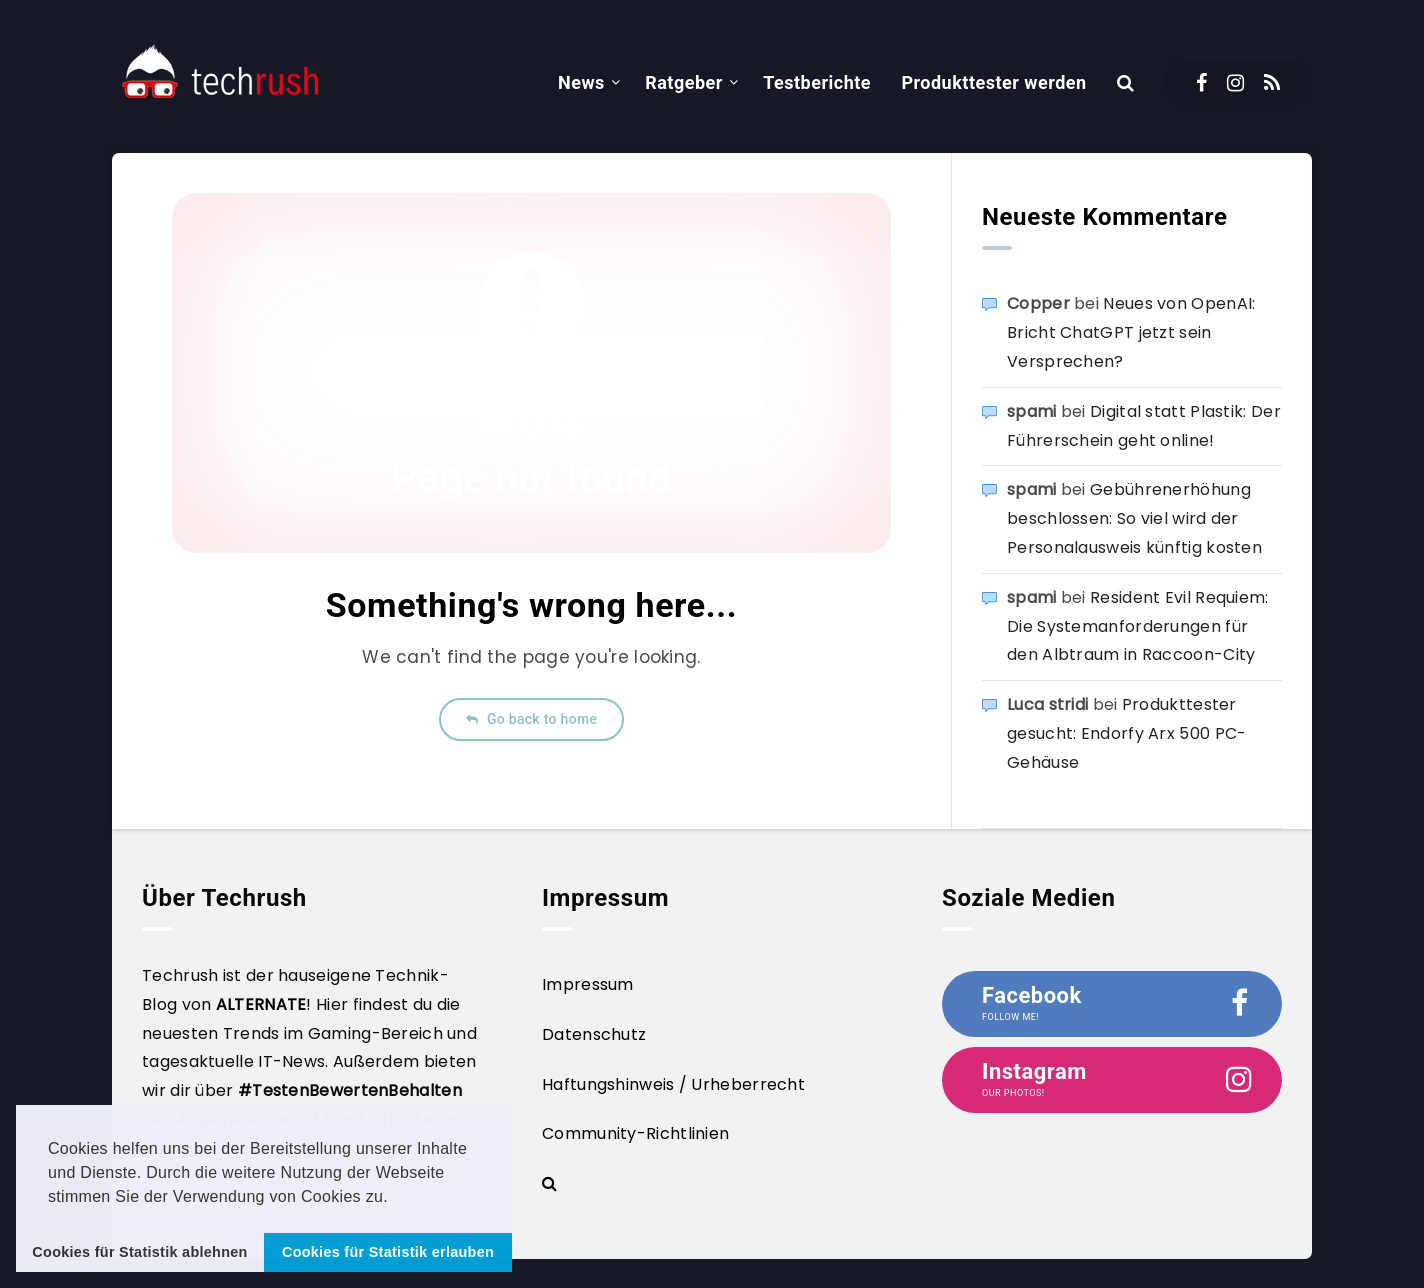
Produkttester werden (993, 82)
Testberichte (817, 82)
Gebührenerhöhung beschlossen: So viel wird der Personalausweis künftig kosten (1134, 518)
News (581, 82)
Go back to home (531, 719)
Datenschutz (594, 1034)
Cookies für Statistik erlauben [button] (388, 1252)
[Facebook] (1201, 83)
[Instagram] (1235, 83)
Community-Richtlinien (635, 1133)
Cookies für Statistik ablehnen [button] (139, 1252)
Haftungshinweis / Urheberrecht (673, 1084)
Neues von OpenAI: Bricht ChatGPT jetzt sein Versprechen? (1131, 332)
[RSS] (1272, 83)
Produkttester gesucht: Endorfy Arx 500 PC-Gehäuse (1126, 733)
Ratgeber (684, 82)
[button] (396, 1198)
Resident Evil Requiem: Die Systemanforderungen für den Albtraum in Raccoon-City (1138, 626)
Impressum (588, 984)
